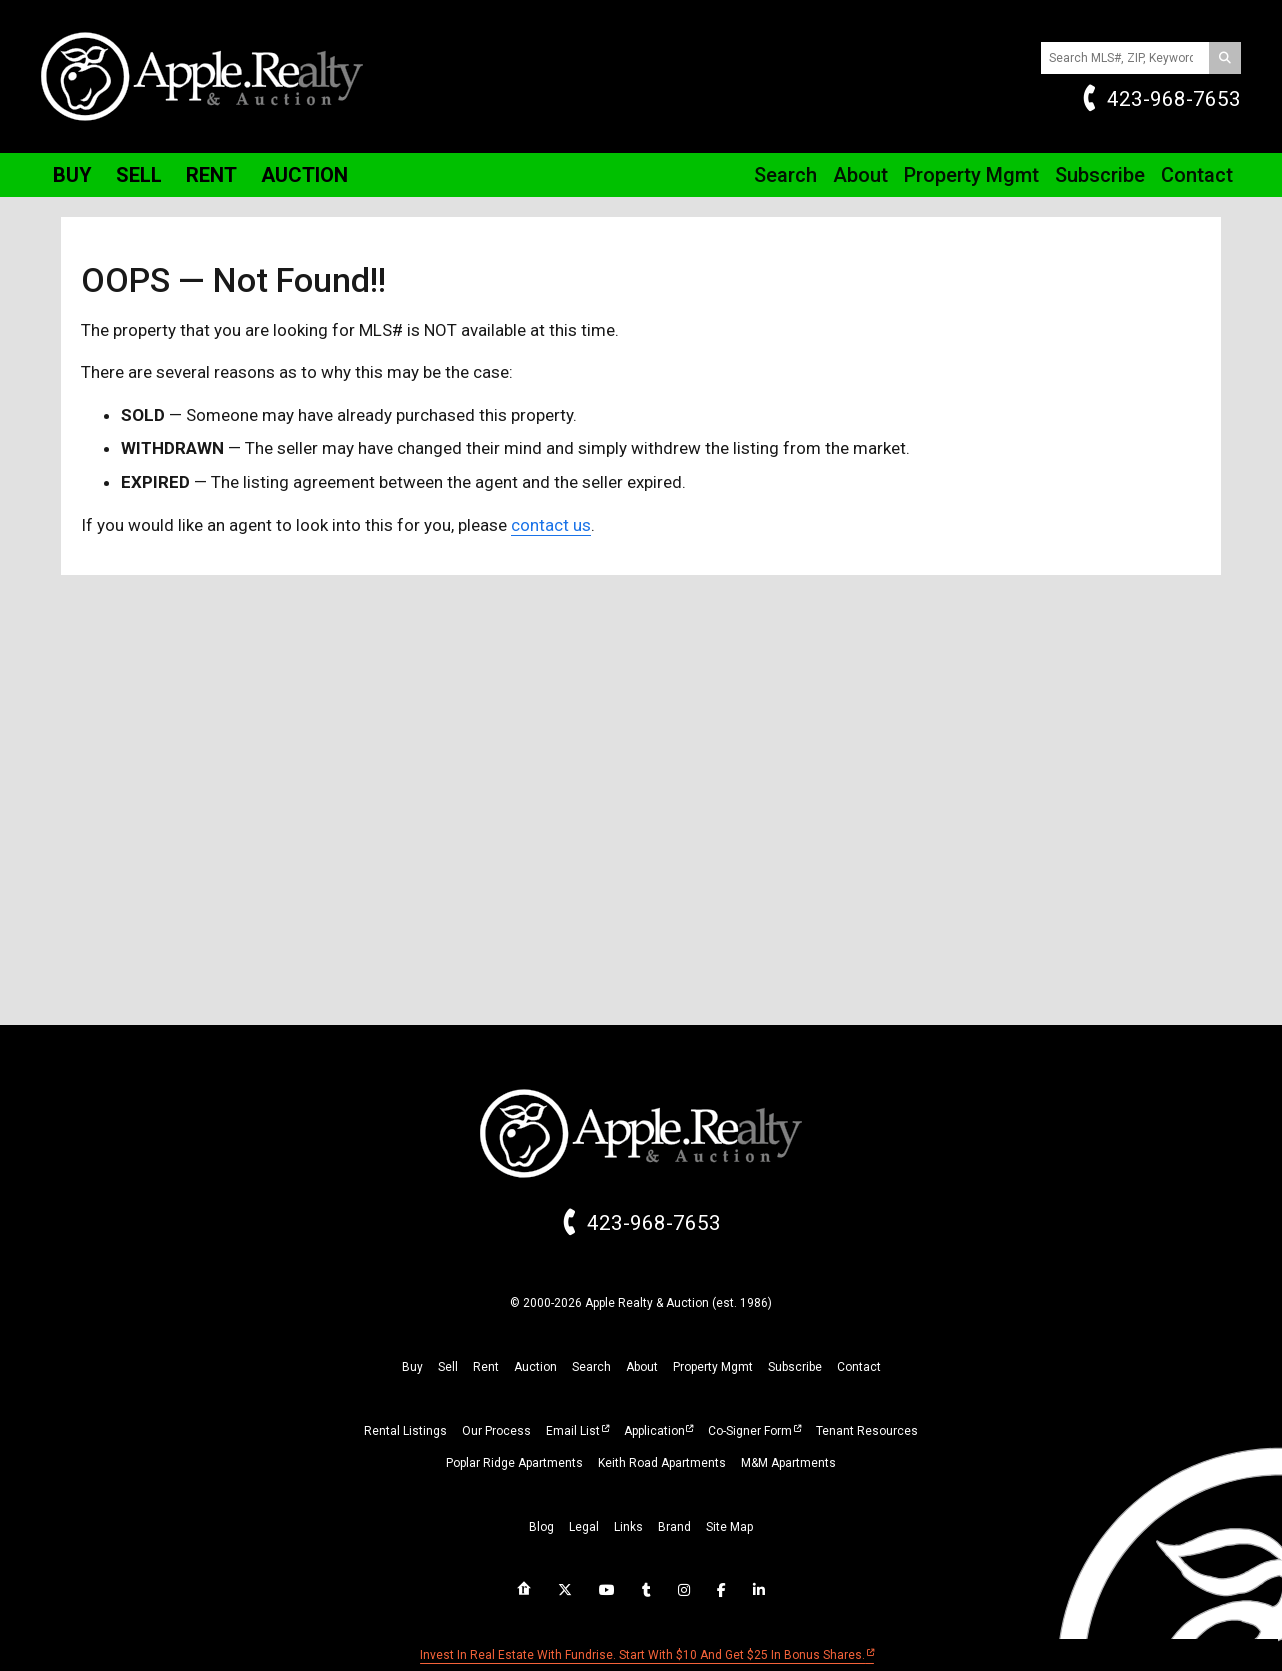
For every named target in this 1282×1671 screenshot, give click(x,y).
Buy (72, 175)
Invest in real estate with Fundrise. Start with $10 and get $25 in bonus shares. (642, 1655)
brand (674, 1527)
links (628, 1527)
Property (971, 175)
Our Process (496, 1431)
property (713, 1367)
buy (412, 1367)
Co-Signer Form (750, 1431)
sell (448, 1367)
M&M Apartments (788, 1463)
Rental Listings (405, 1431)
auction (535, 1367)
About (860, 175)
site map (729, 1527)
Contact (1197, 175)
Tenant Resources (867, 1431)
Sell (139, 175)
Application (654, 1431)
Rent (211, 175)
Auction (304, 175)
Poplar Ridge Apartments (514, 1463)
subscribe (795, 1367)
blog (541, 1527)
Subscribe (1100, 175)
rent (486, 1367)
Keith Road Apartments (662, 1463)
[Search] (1225, 58)
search (591, 1367)
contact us (551, 525)
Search (785, 175)
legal (584, 1527)
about (642, 1367)
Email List (573, 1431)
